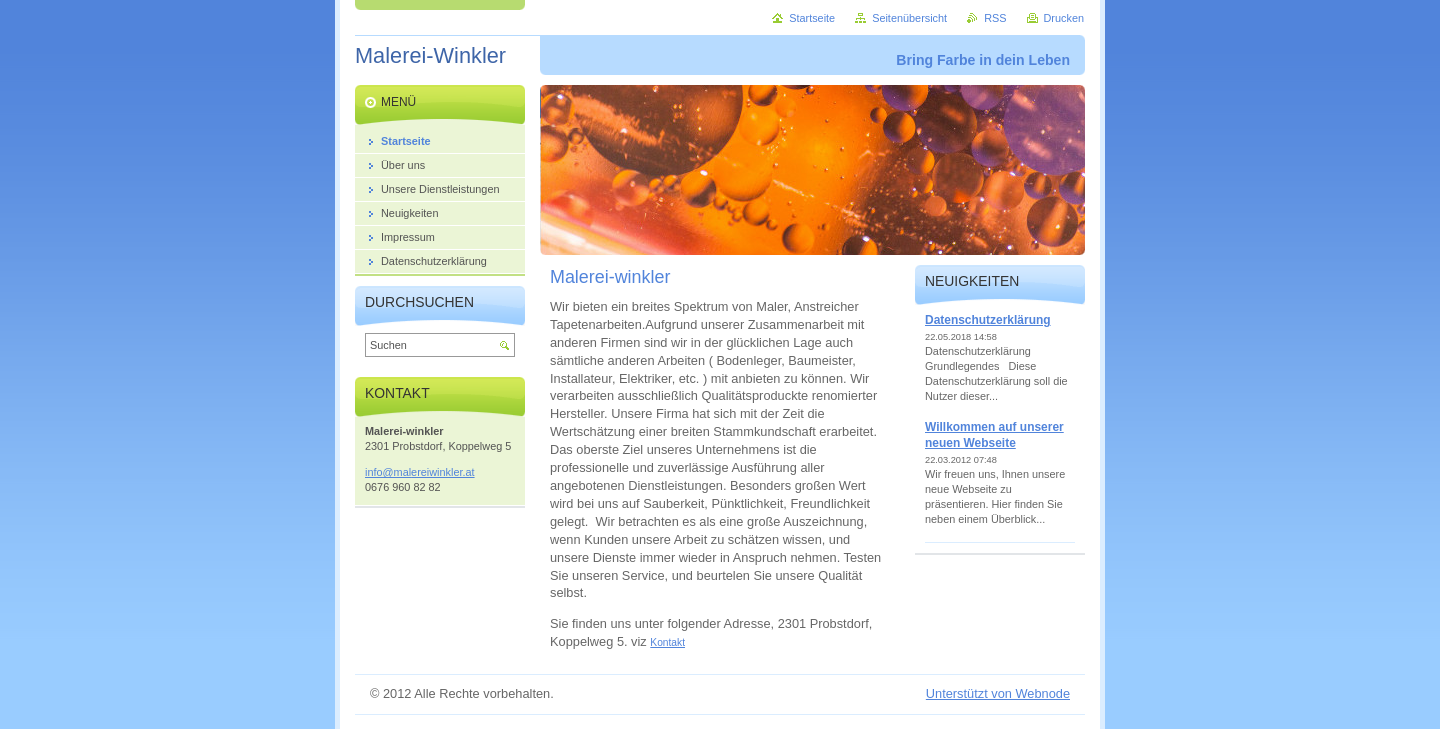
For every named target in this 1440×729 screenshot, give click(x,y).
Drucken (1064, 18)
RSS (995, 18)
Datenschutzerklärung (988, 320)
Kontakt (667, 642)
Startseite (812, 18)
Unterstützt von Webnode (998, 693)
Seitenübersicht (909, 18)
